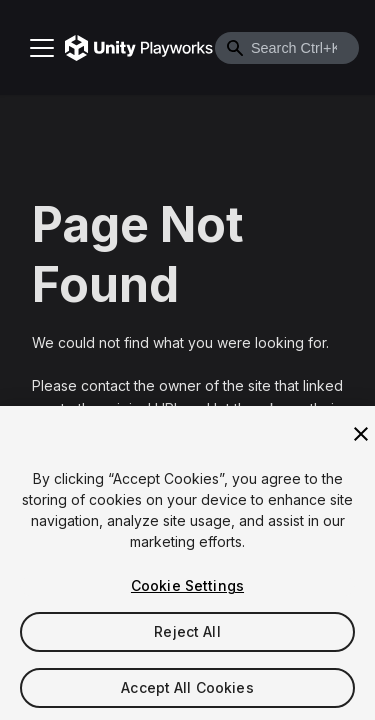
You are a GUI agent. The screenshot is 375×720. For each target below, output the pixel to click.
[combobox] (287, 48)
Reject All (187, 633)
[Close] (361, 436)
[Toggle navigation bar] (42, 48)
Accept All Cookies (187, 689)
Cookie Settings (187, 587)
